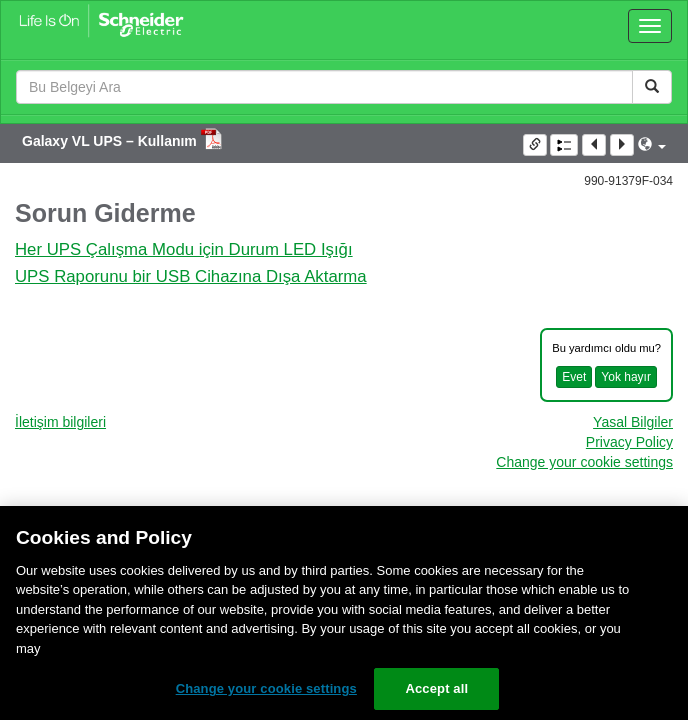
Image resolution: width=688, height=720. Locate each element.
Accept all (436, 688)
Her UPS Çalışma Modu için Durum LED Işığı (184, 249)
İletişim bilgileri (60, 422)
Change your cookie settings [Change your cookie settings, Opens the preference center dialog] (266, 688)
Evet (574, 377)
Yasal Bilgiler (633, 422)
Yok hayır (626, 377)
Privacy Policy (629, 442)
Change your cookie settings (584, 462)
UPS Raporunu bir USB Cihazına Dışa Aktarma (191, 276)
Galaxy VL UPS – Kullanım (111, 141)
